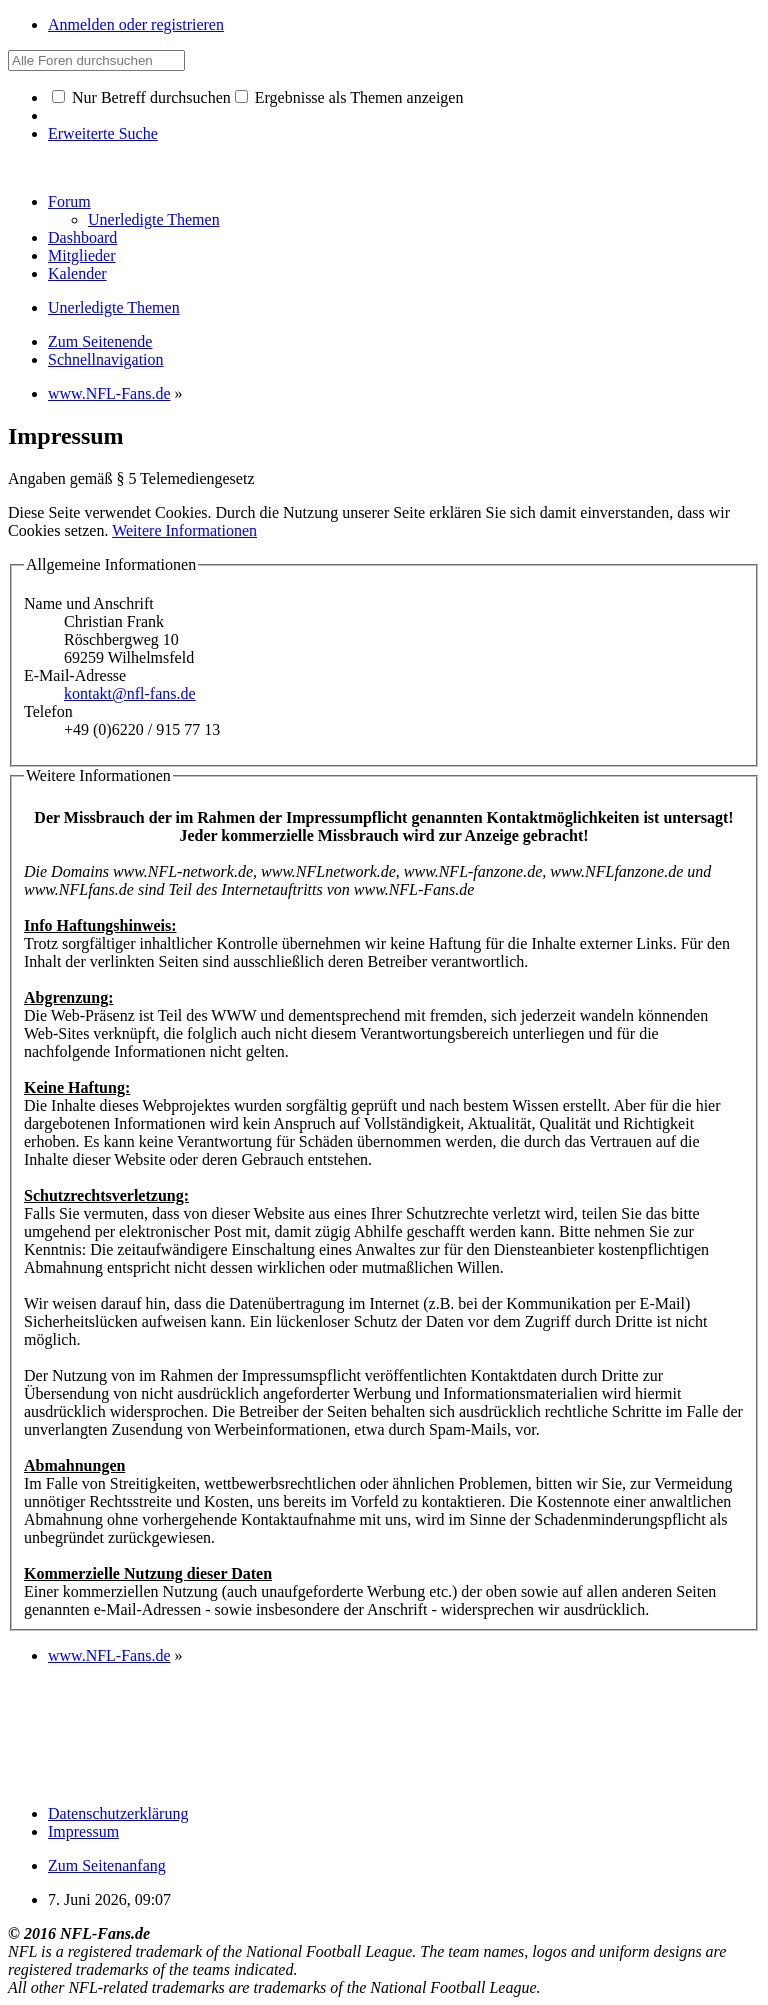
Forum (69, 201)
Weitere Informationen (184, 530)
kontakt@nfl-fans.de (130, 693)
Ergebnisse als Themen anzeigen (349, 97)
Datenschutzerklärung (118, 1813)
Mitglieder (82, 255)
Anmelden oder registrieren (136, 24)
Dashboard (82, 237)
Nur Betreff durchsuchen (141, 97)
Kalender (77, 273)
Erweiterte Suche (103, 133)
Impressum (83, 1831)
